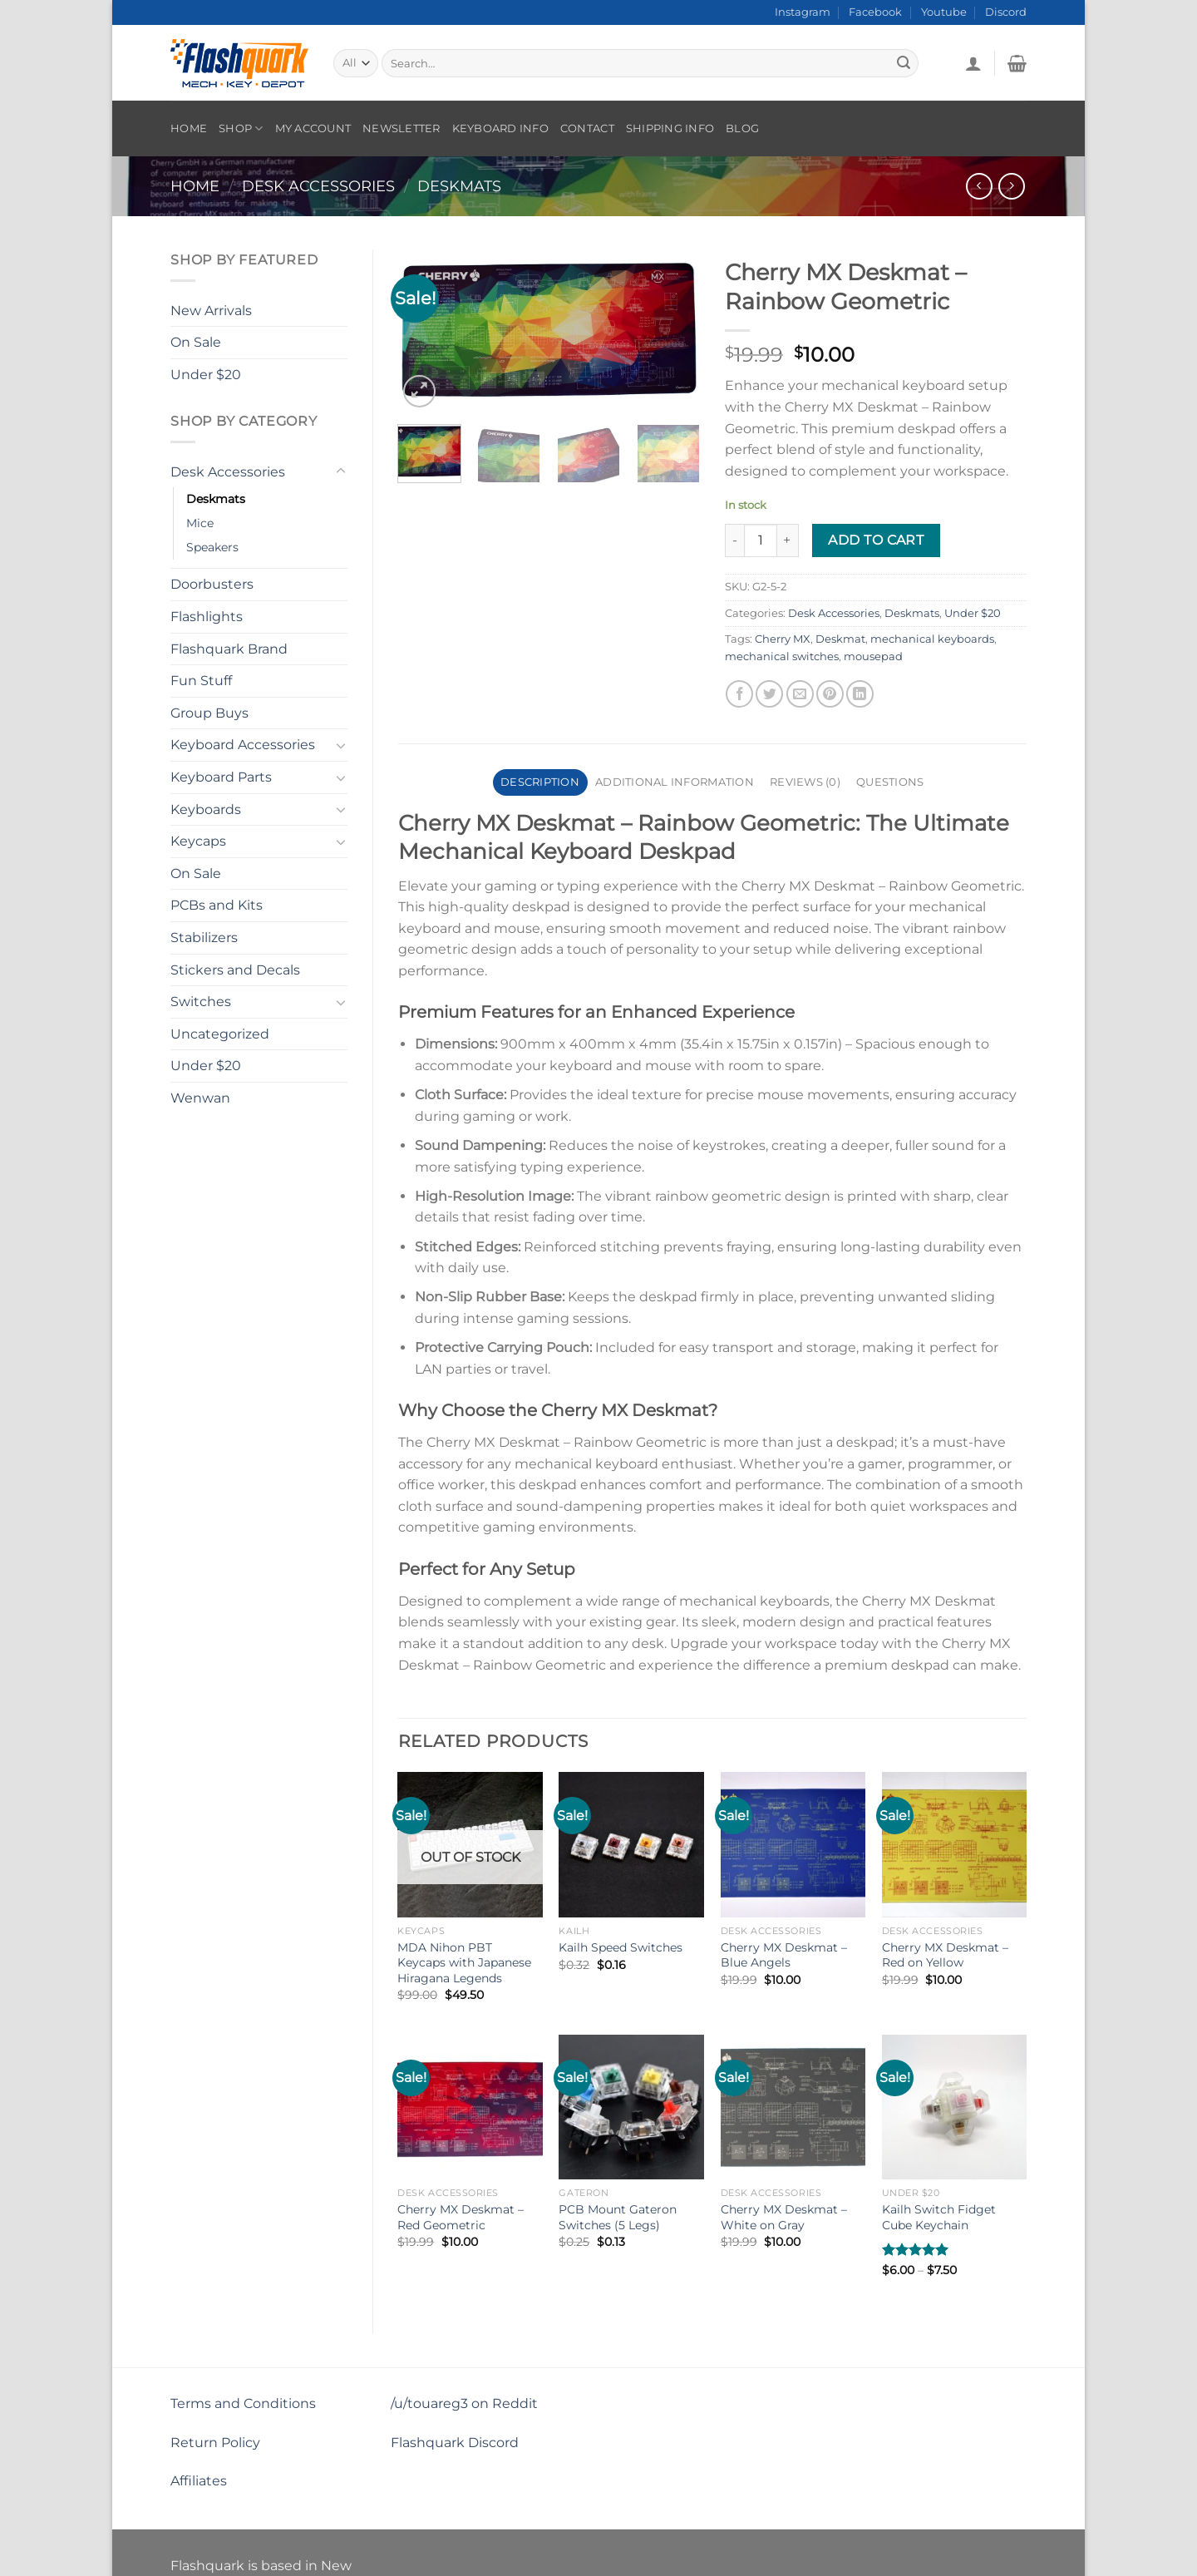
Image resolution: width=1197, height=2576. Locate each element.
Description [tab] (539, 782)
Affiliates (198, 2481)
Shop (241, 128)
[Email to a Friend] (800, 694)
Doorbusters (212, 584)
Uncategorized (219, 1034)
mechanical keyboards (932, 639)
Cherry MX (782, 639)
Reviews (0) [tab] (805, 782)
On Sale (195, 342)
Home (188, 128)
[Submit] (903, 63)
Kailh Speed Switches (620, 1947)
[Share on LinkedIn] (860, 694)
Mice (200, 523)
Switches (200, 1001)
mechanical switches (782, 656)
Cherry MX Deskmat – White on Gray (784, 2217)
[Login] (973, 63)
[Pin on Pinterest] (830, 694)
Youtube (944, 12)
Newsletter (401, 128)
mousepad (873, 656)
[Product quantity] (760, 540)
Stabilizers (204, 937)
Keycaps (198, 841)
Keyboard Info (500, 128)
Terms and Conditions (243, 2403)
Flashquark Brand (229, 649)
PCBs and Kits (216, 905)
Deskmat (840, 639)
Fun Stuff (201, 680)
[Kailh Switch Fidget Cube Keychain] (954, 2107)
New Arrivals (211, 310)
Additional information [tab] (674, 782)
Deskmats (459, 185)
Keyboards (205, 809)
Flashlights (206, 616)
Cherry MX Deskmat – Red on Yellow (945, 1955)
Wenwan (200, 1098)
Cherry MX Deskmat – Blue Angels (784, 1955)
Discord (1006, 12)
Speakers (212, 547)
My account (313, 128)
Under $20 (205, 374)
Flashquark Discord (455, 2442)
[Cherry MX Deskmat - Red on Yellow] (954, 1844)
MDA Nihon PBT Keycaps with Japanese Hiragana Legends (464, 1963)
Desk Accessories (318, 185)
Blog (742, 128)
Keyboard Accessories (242, 745)
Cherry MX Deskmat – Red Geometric (460, 2217)
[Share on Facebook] (739, 694)
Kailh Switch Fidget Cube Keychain (939, 2217)
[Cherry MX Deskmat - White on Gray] (793, 2107)
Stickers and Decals (235, 970)
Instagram (802, 12)
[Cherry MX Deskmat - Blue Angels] (793, 1844)
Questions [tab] (890, 782)
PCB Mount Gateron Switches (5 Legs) (618, 2217)
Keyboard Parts (221, 777)
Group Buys (209, 713)
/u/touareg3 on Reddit (464, 2403)
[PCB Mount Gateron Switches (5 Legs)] (631, 2107)
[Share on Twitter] (769, 694)
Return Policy (215, 2442)
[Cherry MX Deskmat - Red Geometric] (470, 2107)
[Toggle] (340, 471)
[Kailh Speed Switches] (631, 1844)
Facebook (875, 12)
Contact (587, 128)
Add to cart (876, 540)
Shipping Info (670, 128)
